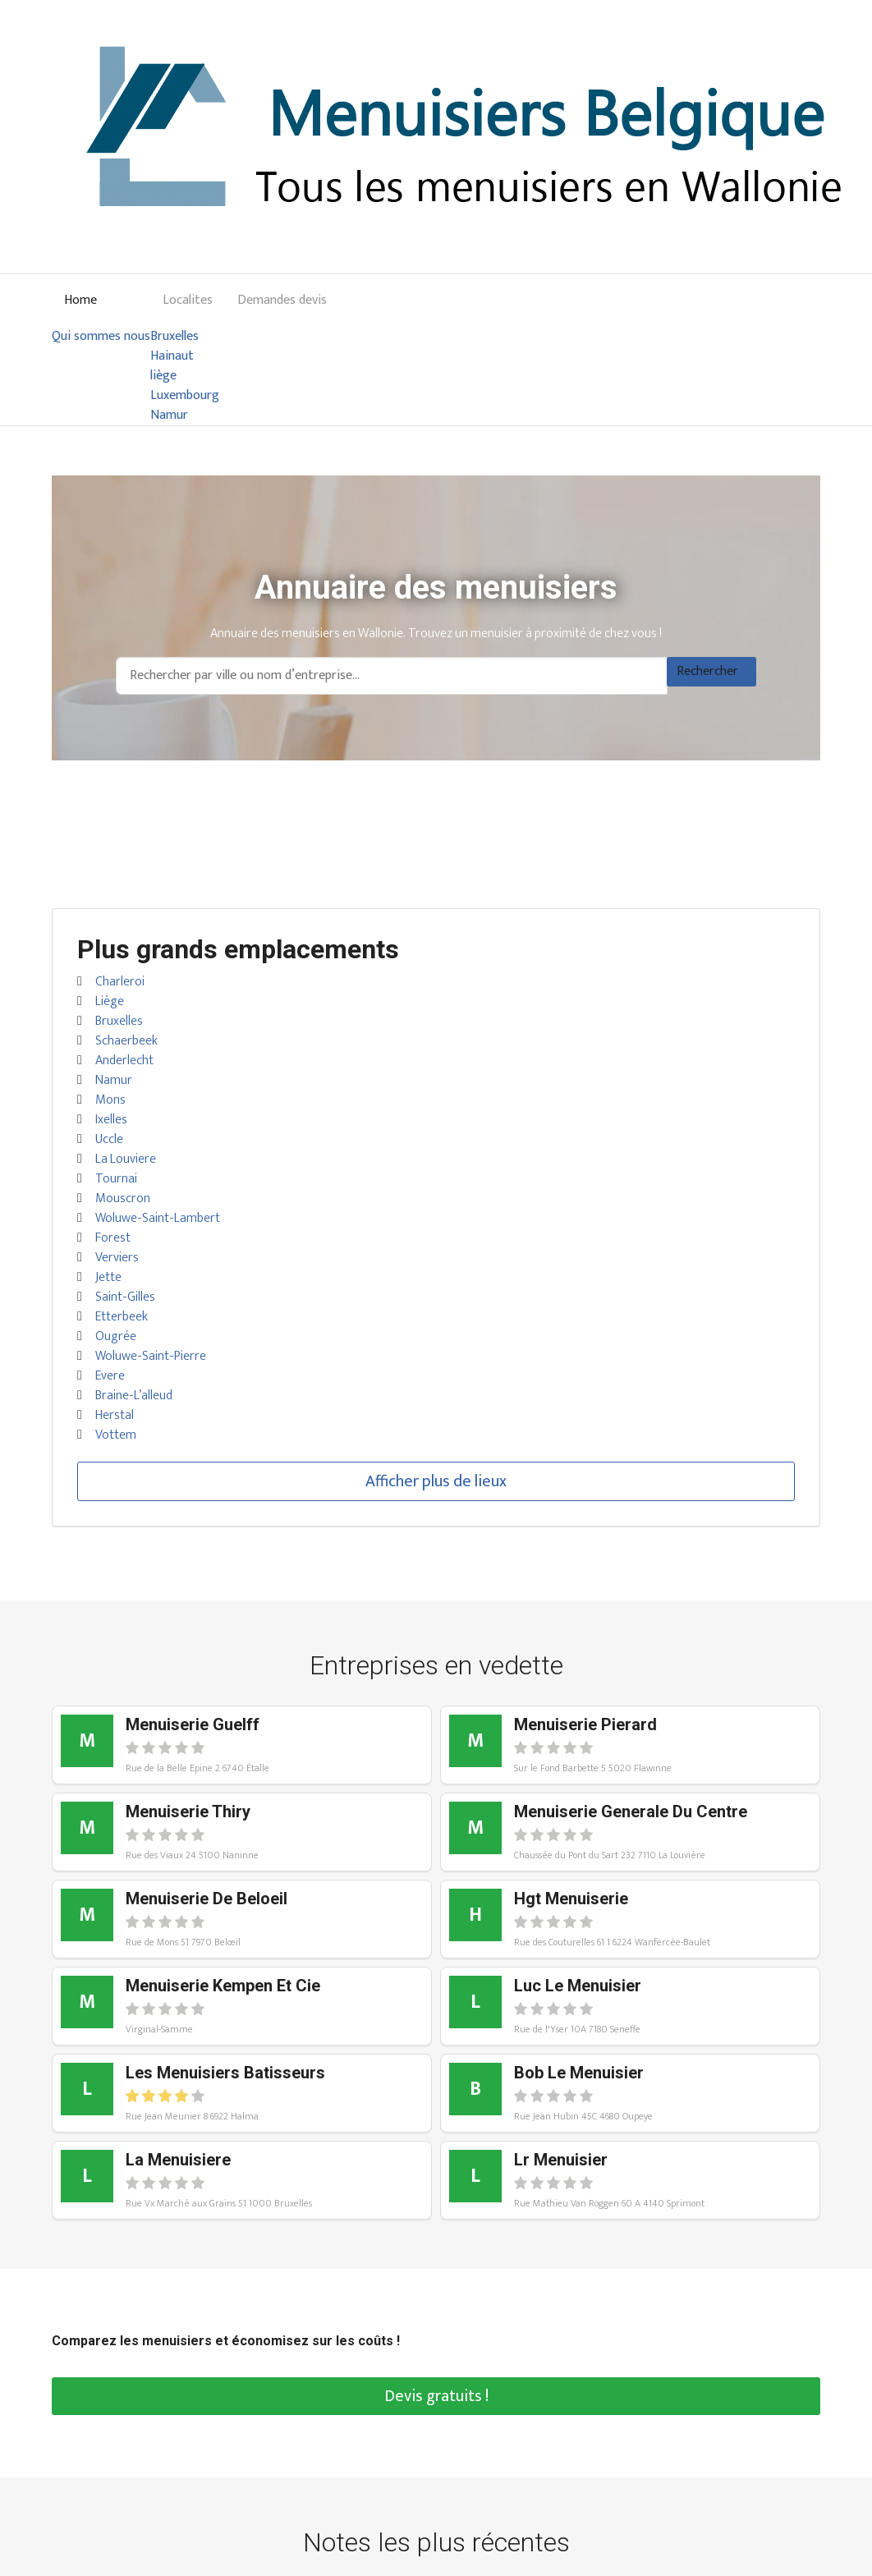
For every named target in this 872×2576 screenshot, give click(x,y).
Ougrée (115, 1336)
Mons (110, 1100)
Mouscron (122, 1198)
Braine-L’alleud (133, 1395)
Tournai (116, 1179)
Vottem (115, 1435)
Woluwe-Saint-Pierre (150, 1356)
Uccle (109, 1139)
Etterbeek (121, 1317)
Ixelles (111, 1120)
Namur (169, 415)
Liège (109, 1001)
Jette (108, 1277)
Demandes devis (282, 300)
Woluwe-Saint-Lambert (157, 1218)
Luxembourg (184, 396)
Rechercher (707, 671)
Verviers (117, 1258)
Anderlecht (124, 1060)
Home (80, 300)
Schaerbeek (126, 1041)
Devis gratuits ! (436, 2396)
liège (163, 376)
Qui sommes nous (101, 337)
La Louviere (125, 1159)
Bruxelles (174, 337)
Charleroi (120, 982)
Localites (188, 300)
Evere (110, 1376)
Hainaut (172, 356)
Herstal (114, 1415)
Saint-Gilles (125, 1297)
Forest (113, 1238)
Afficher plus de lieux (436, 1481)
